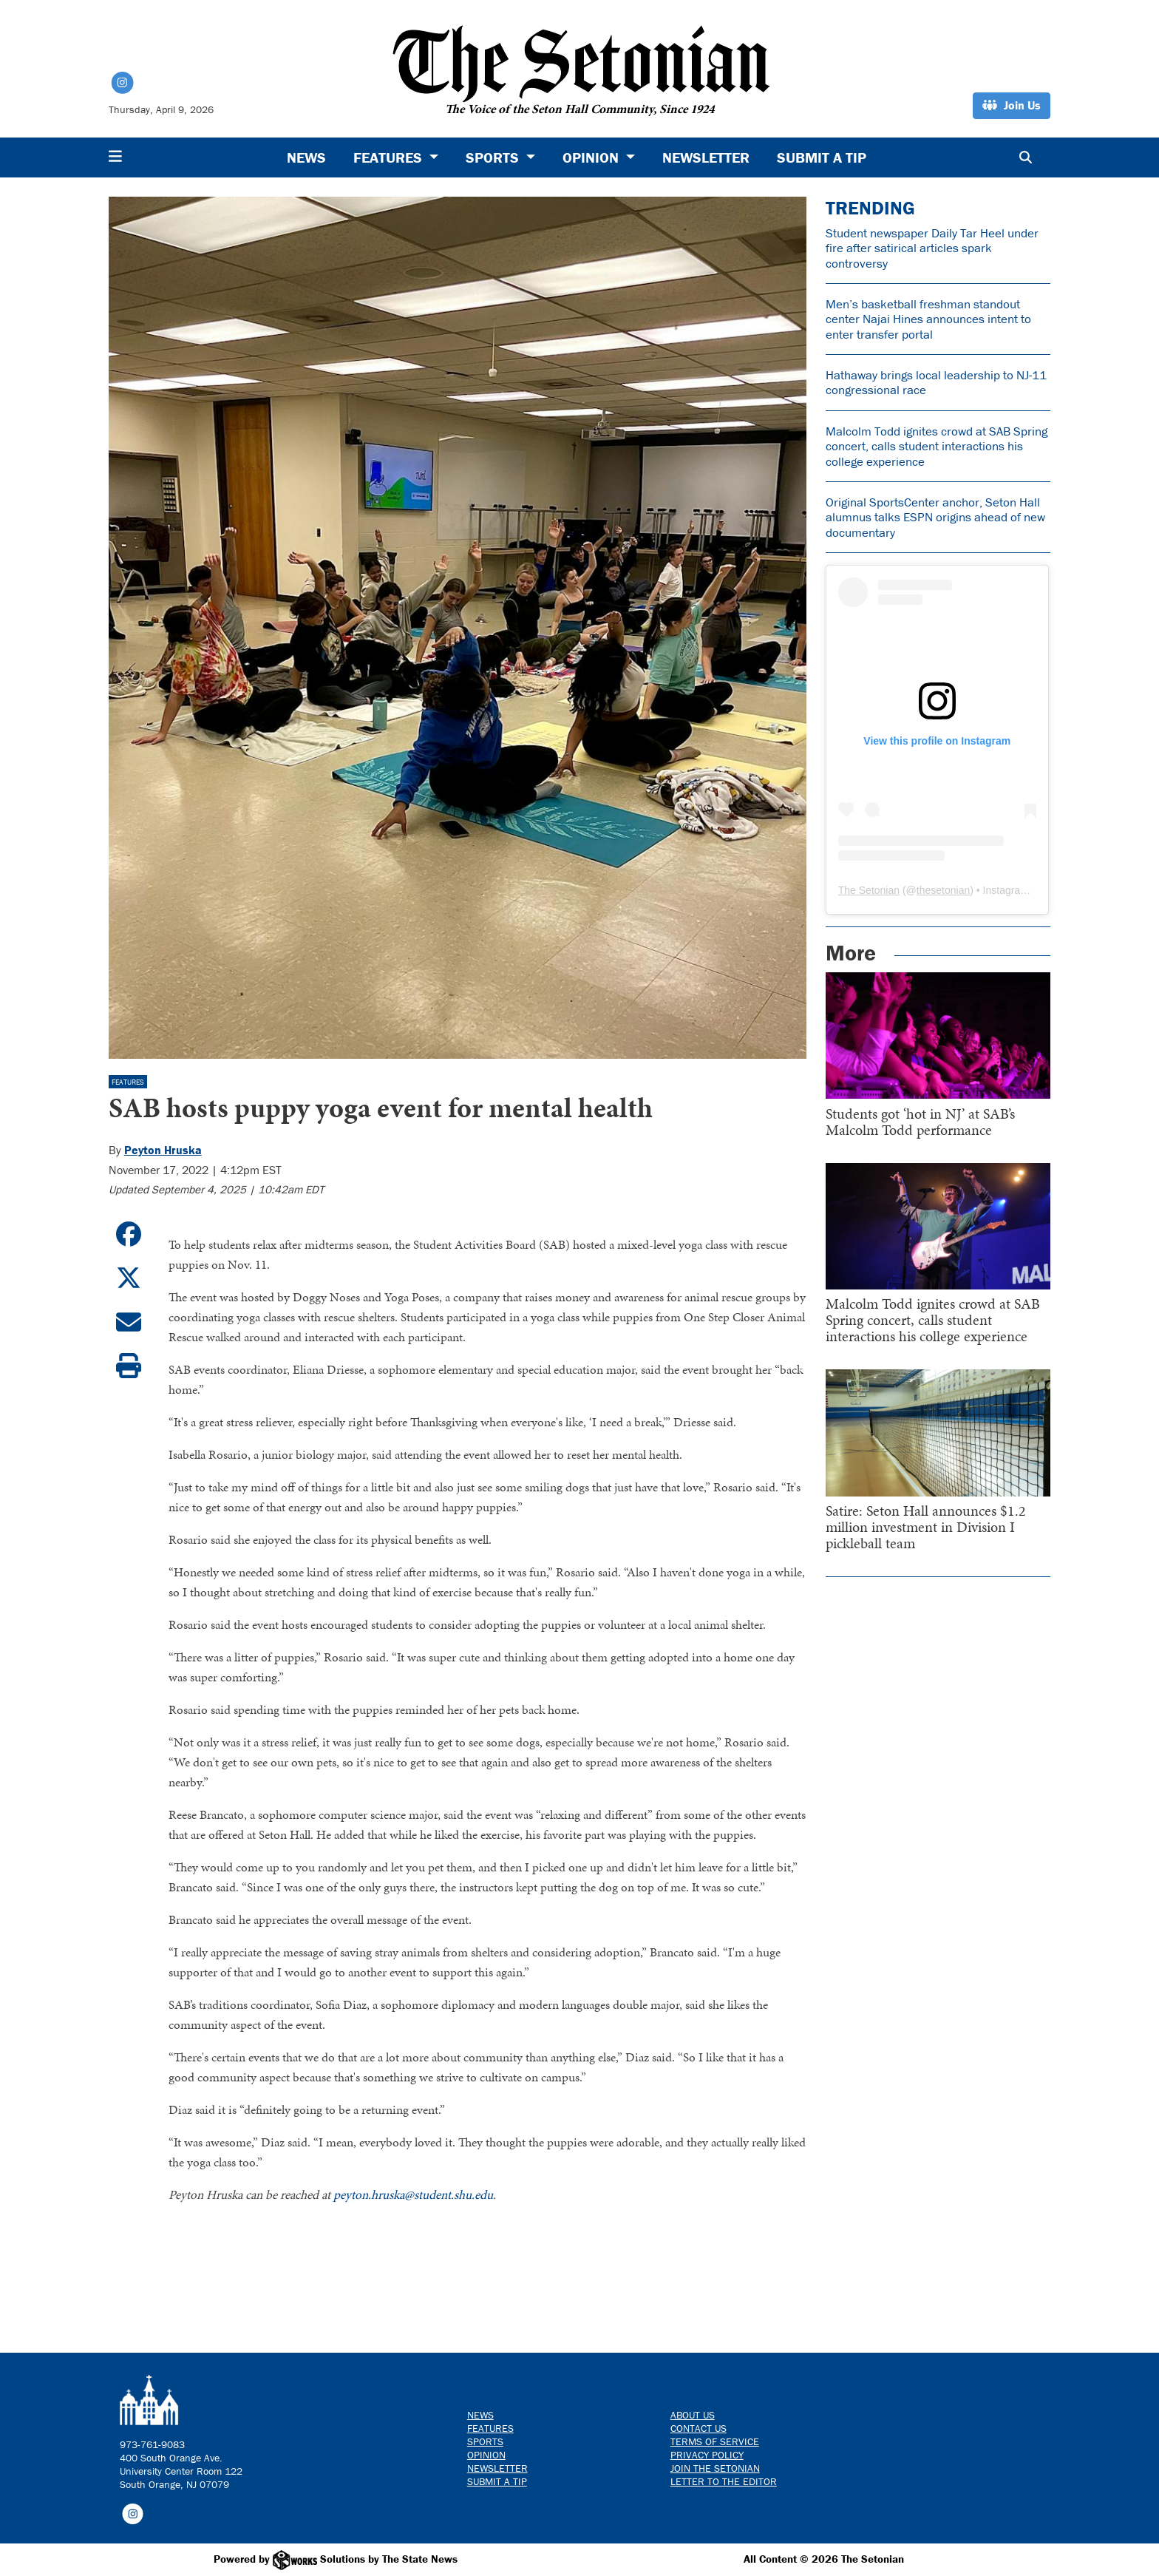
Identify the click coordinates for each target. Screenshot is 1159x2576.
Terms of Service (714, 2441)
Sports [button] (494, 157)
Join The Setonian (715, 2468)
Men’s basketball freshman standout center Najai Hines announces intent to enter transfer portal (928, 319)
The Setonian (869, 890)
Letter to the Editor (723, 2481)
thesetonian (943, 890)
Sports (485, 2441)
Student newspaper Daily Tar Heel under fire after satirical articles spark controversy (932, 248)
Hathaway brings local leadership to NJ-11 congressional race (936, 382)
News (306, 157)
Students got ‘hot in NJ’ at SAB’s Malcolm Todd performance (920, 1121)
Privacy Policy (707, 2454)
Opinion (486, 2454)
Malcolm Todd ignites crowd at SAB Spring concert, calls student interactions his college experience (936, 446)
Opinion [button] (592, 157)
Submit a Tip (821, 157)
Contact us (698, 2428)
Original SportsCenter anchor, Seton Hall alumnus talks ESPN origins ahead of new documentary (935, 517)
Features (128, 1082)
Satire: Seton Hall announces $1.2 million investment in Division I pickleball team (926, 1526)
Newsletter (706, 157)
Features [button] (389, 157)
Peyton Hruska (163, 1149)
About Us (692, 2414)
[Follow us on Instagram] (133, 2513)
